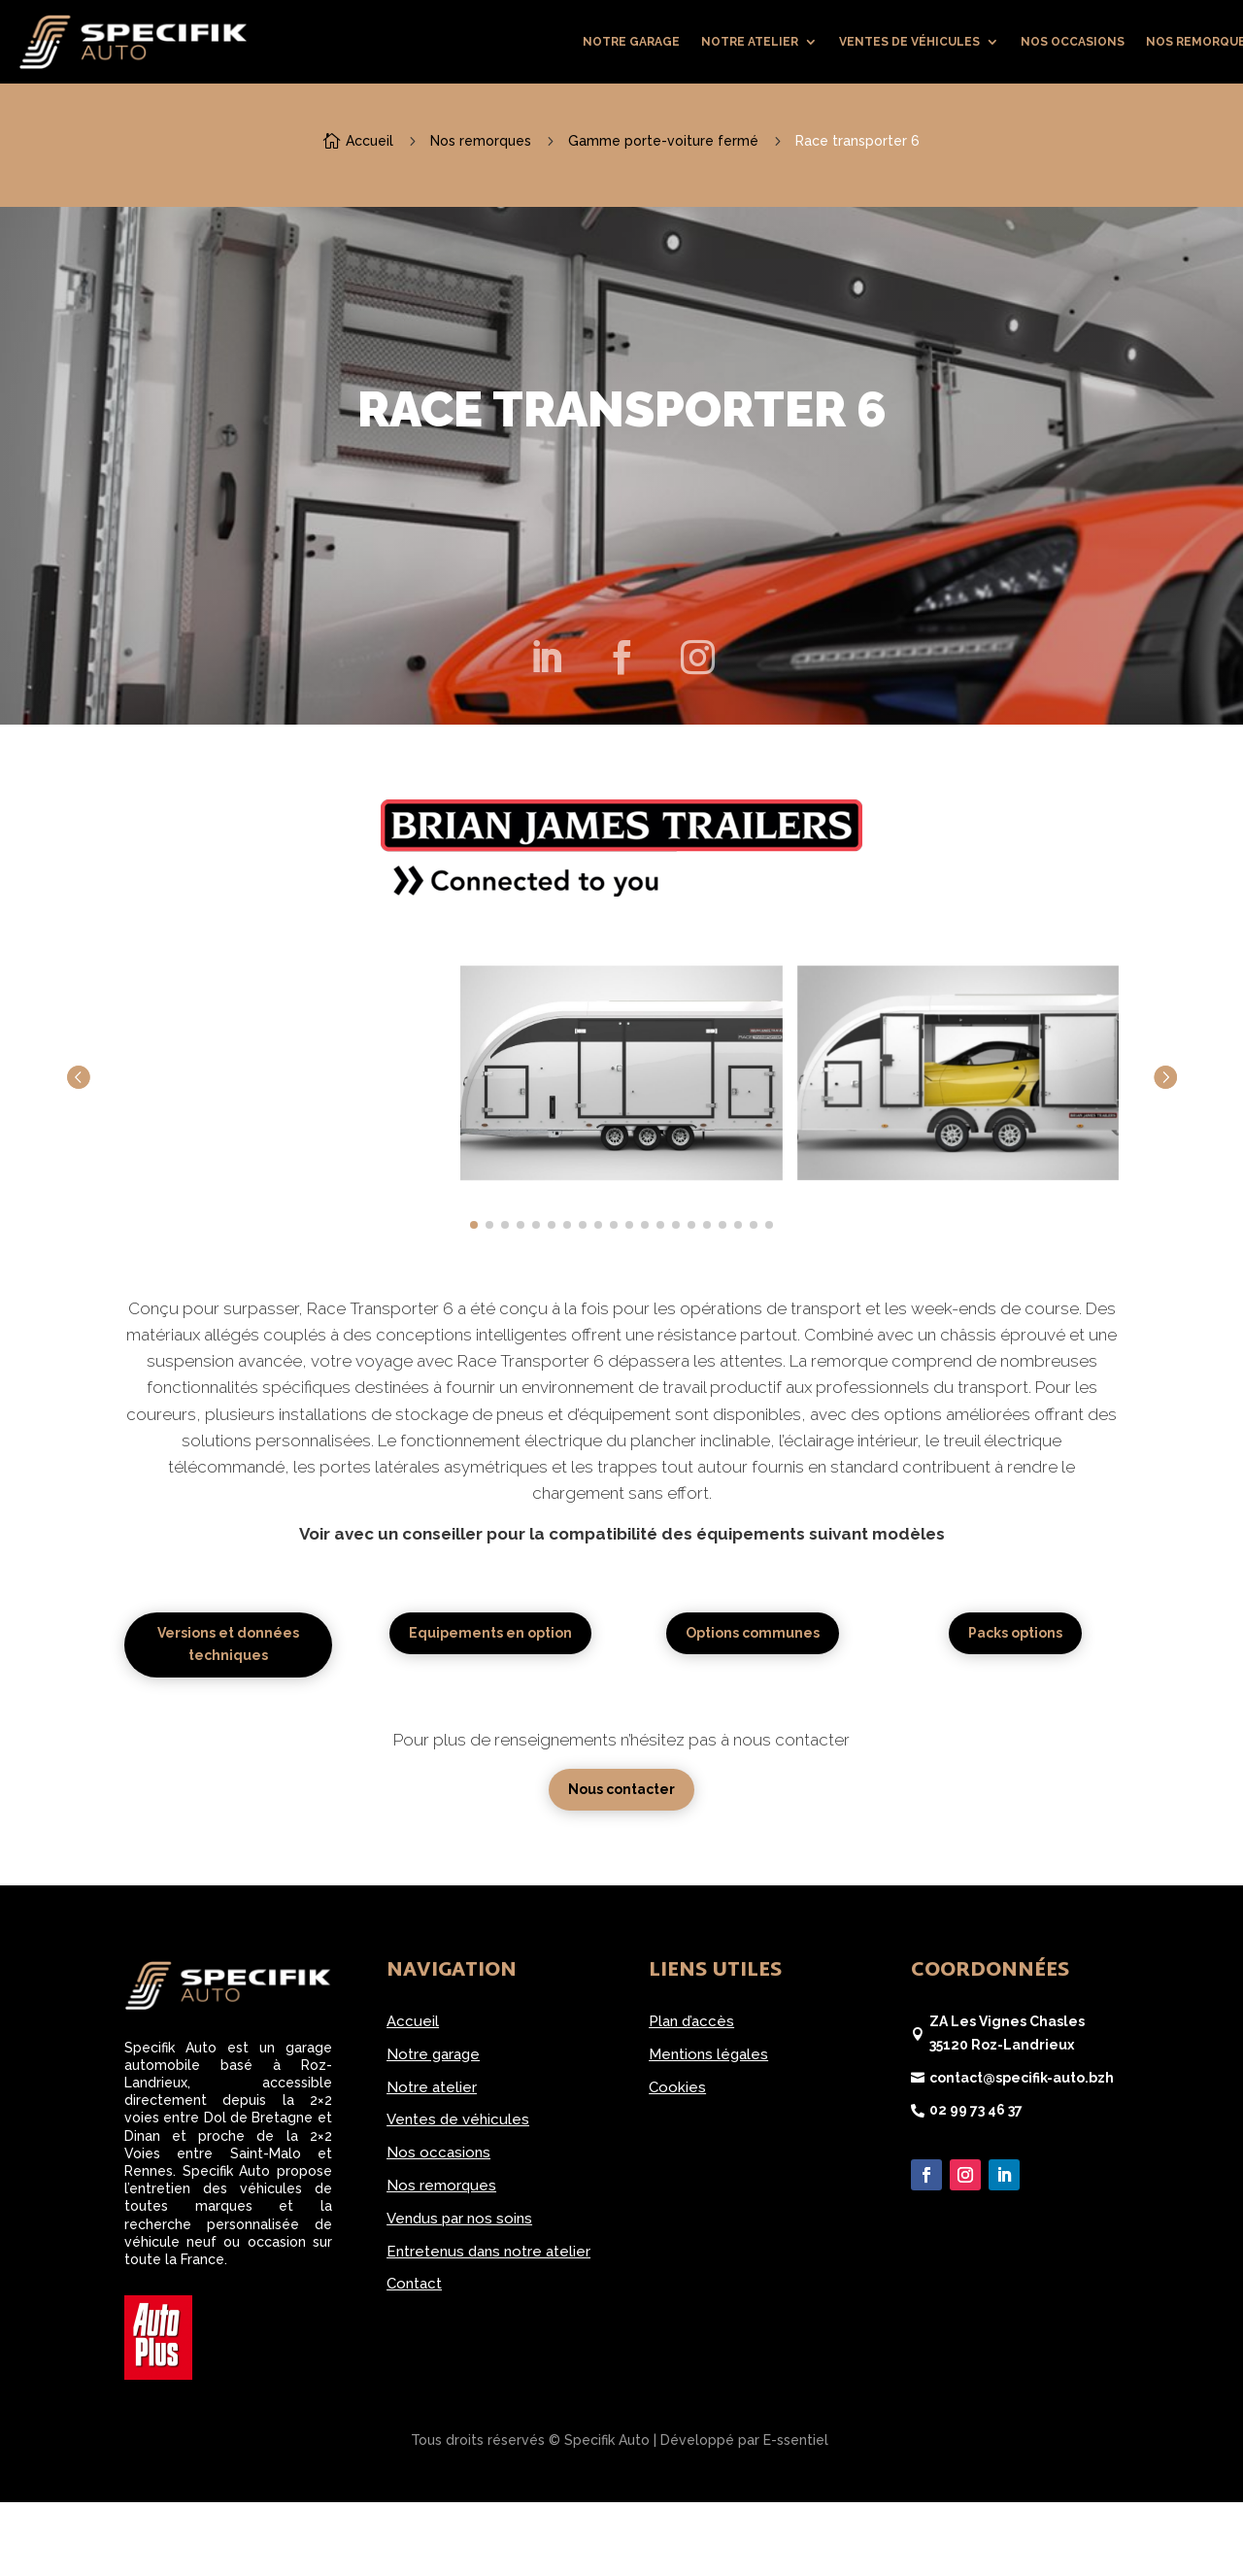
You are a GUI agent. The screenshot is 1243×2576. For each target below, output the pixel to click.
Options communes (753, 1633)
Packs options (1015, 1633)
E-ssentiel (795, 2440)
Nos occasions (1073, 42)
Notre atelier (749, 42)
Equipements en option (490, 1633)
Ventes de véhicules (909, 42)
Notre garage (631, 42)
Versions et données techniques (228, 1644)
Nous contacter (621, 1789)
